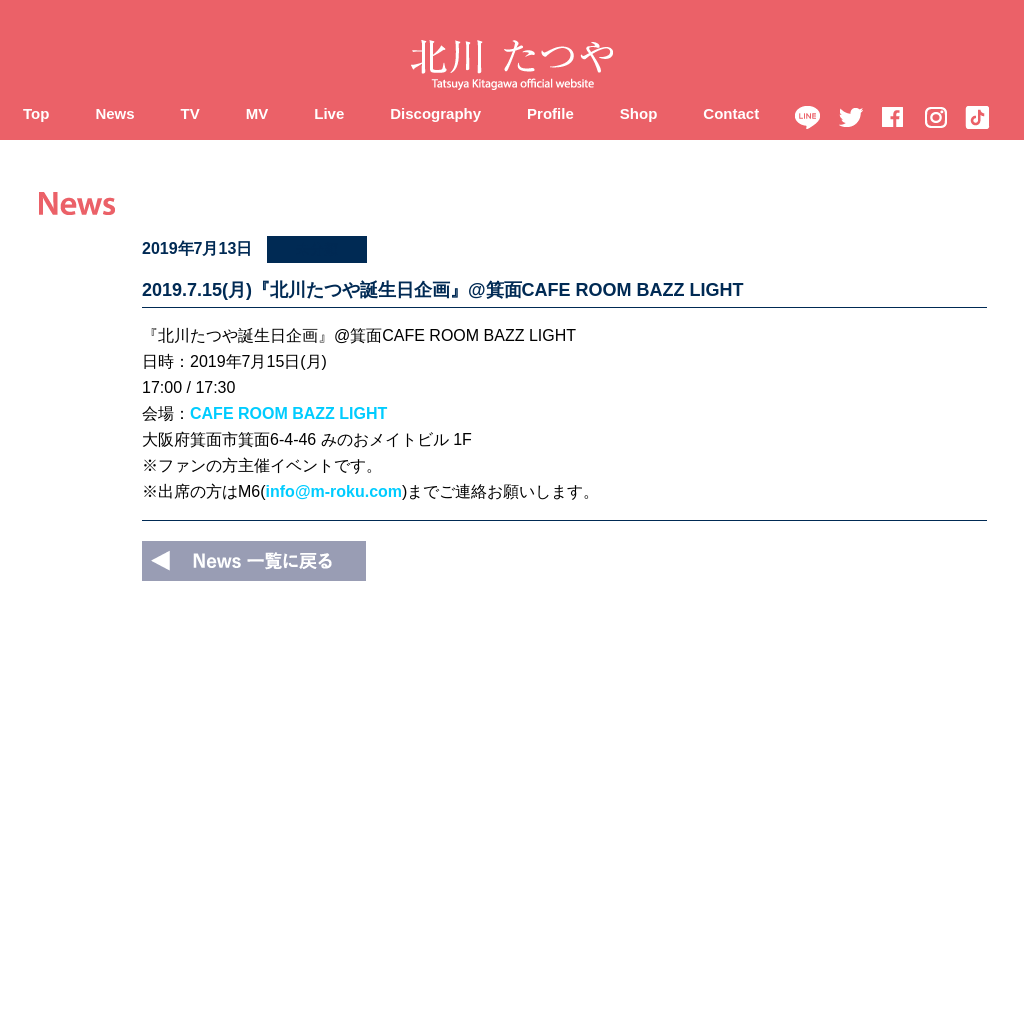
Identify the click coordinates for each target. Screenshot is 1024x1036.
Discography (435, 113)
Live (329, 113)
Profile (550, 113)
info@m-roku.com (334, 491)
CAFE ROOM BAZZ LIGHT (288, 413)
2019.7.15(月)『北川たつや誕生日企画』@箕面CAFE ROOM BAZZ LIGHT (443, 290)
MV (257, 113)
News (114, 113)
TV (190, 113)
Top (36, 113)
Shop (639, 113)
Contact (731, 113)
